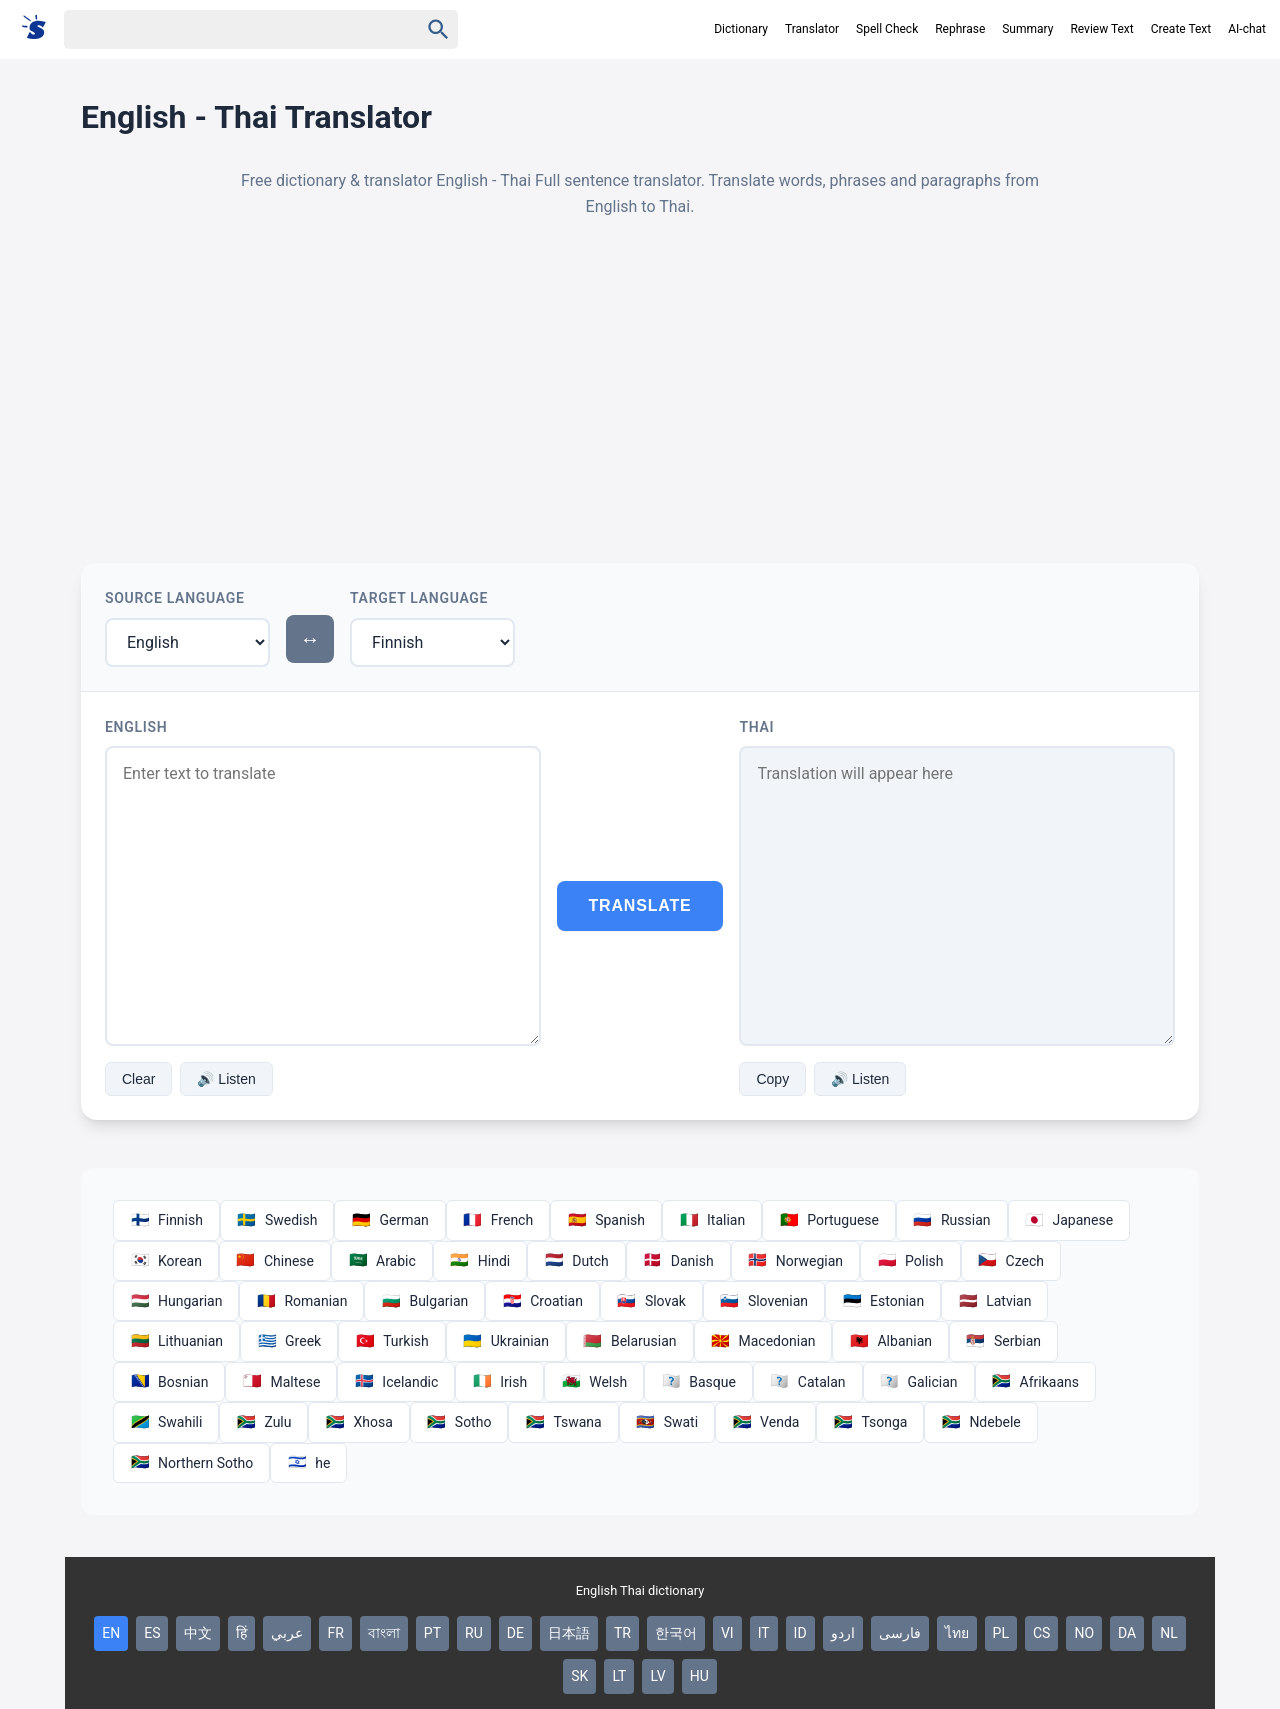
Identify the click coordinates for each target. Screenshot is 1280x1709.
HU (699, 1676)
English (136, 727)
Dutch (576, 1261)
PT (432, 1633)
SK (579, 1676)
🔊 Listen (226, 1079)
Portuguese (829, 1220)
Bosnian (169, 1382)
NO (1084, 1633)
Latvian (994, 1301)
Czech (1011, 1261)
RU (474, 1633)
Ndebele (980, 1422)
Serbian (1003, 1341)
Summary (1027, 29)
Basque (698, 1382)
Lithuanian (176, 1341)
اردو (843, 1633)
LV (657, 1676)
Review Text (1101, 29)
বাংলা (384, 1633)
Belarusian (630, 1341)
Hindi (480, 1261)
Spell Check (887, 29)
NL (1169, 1633)
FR (335, 1633)
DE (515, 1633)
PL (1001, 1633)
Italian (712, 1220)
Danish (678, 1261)
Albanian (890, 1341)
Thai (756, 727)
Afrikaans (1035, 1382)
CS (1041, 1633)
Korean (166, 1261)
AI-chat (1247, 29)
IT (764, 1633)
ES (152, 1633)
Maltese (281, 1382)
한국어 (676, 1633)
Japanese (1069, 1220)
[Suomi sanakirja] (40, 28)
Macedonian (763, 1341)
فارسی (900, 1633)
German (389, 1220)
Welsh (594, 1382)
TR (622, 1633)
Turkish (392, 1341)
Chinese (275, 1261)
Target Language (419, 598)
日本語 (569, 1633)
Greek (289, 1341)
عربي (287, 1633)
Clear (138, 1079)
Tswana (563, 1422)
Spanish (606, 1220)
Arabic (382, 1261)
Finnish (166, 1220)
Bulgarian (424, 1301)
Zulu (263, 1422)
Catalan (808, 1382)
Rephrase (960, 29)
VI (727, 1633)
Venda (765, 1422)
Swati (667, 1422)
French (498, 1220)
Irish (499, 1382)
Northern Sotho (191, 1463)
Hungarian (176, 1301)
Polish (910, 1261)
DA (1127, 1633)
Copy (772, 1079)
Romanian (301, 1301)
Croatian (542, 1301)
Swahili (166, 1422)
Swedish (277, 1220)
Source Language (175, 598)
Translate (640, 905)
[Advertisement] (640, 391)
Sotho (459, 1422)
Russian (952, 1220)
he (308, 1463)
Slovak (651, 1301)
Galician (919, 1382)
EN (111, 1633)
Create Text (1181, 29)
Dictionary (741, 29)
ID (800, 1633)
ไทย (957, 1633)
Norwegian (795, 1261)
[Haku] (224, 29)
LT (619, 1676)
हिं (241, 1633)
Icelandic (396, 1382)
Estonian (883, 1301)
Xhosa (358, 1422)
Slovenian (764, 1301)
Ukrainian (506, 1341)
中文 (198, 1633)
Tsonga (870, 1422)
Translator (812, 29)
